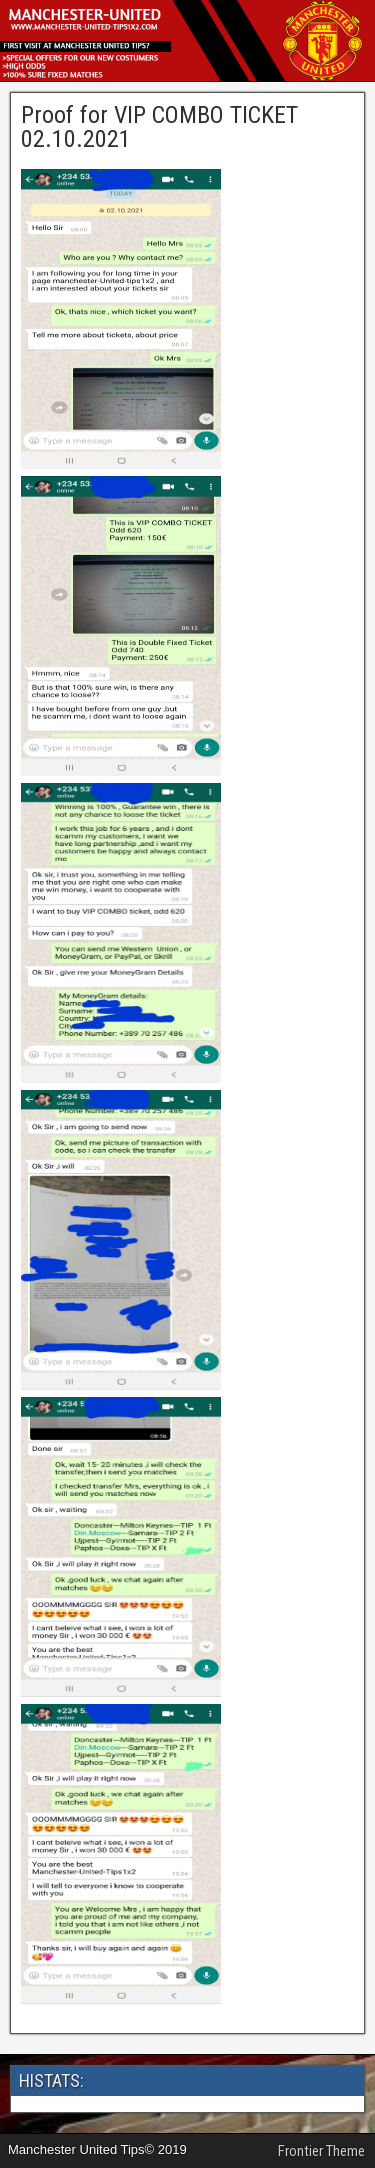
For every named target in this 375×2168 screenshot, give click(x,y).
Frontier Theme (321, 2151)
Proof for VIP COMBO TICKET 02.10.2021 (159, 127)
